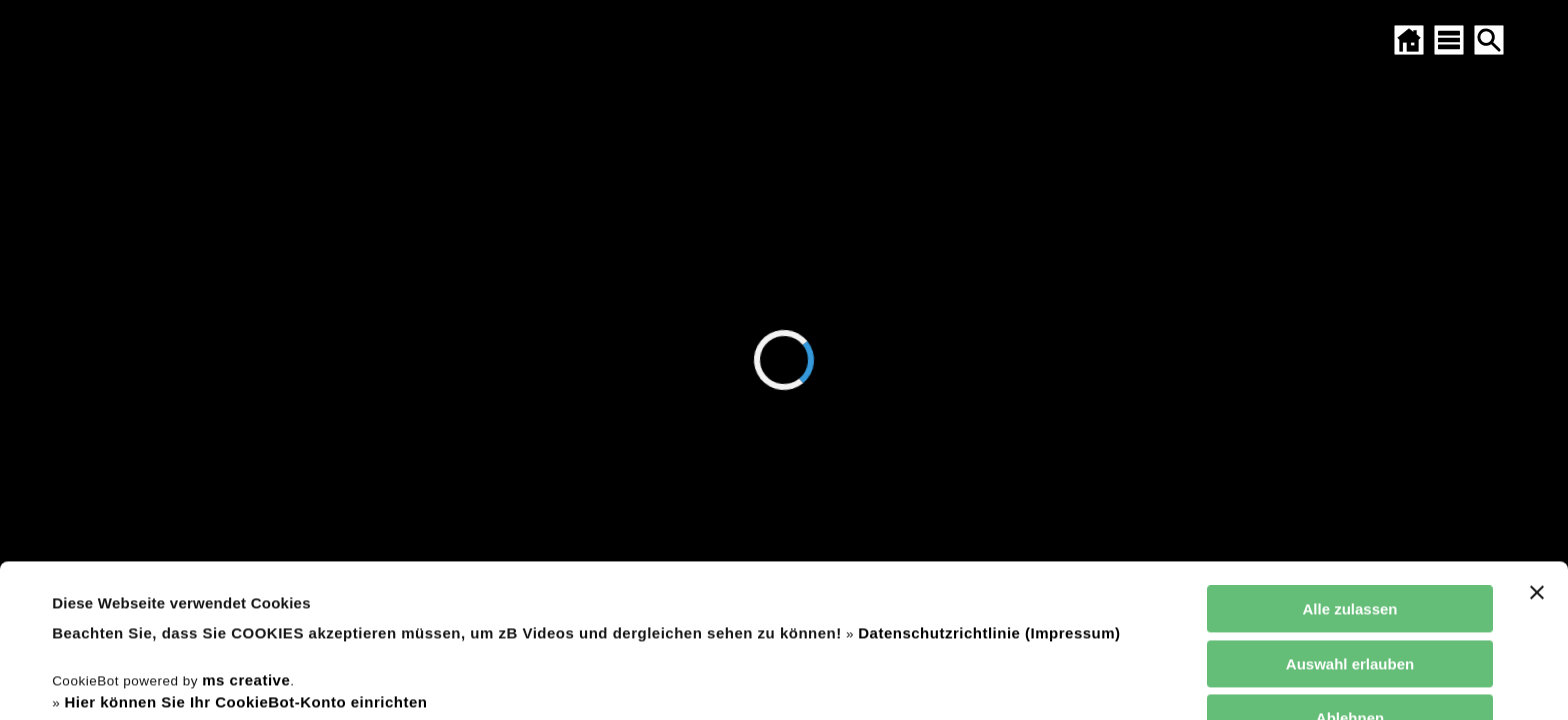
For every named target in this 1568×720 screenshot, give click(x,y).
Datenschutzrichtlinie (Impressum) (989, 489)
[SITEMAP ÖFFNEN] (1449, 40)
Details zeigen (853, 680)
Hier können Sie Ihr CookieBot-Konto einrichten (245, 558)
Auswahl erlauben (1350, 520)
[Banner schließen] (1537, 449)
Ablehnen (1350, 574)
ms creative (246, 536)
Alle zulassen (1349, 465)
